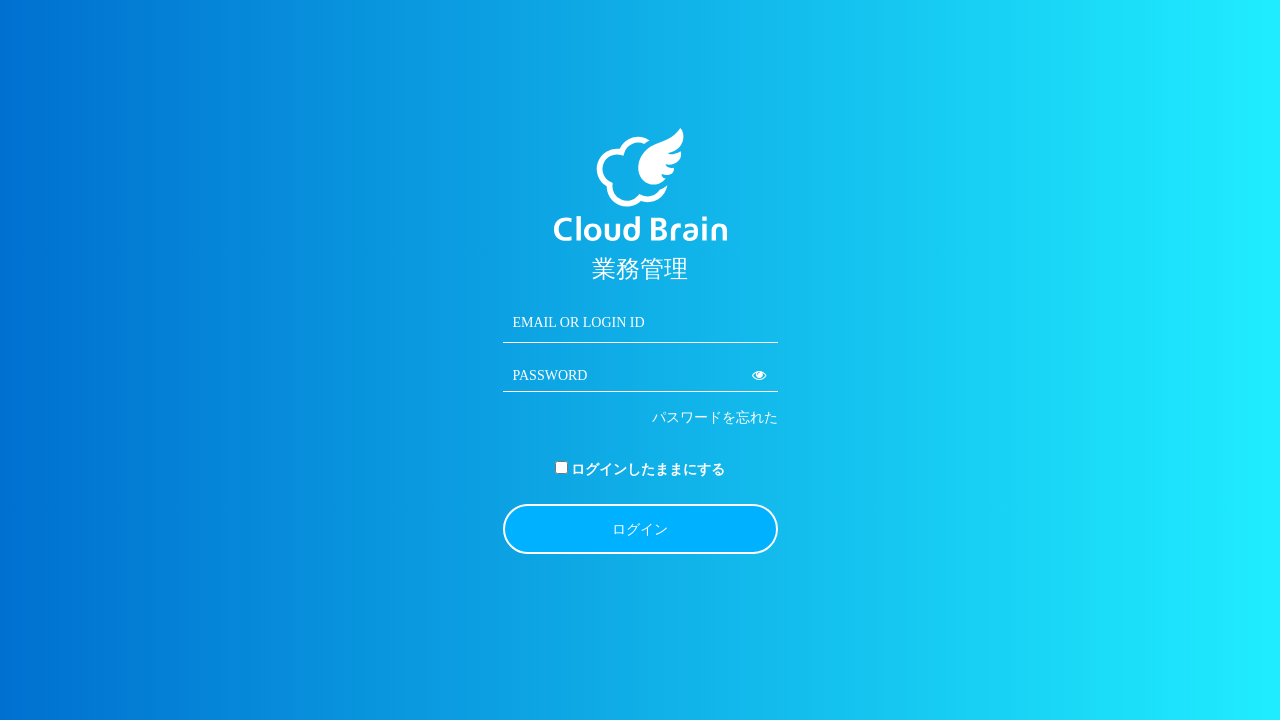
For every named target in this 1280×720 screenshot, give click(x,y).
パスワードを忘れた (715, 417)
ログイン (640, 529)
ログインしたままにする (648, 469)
